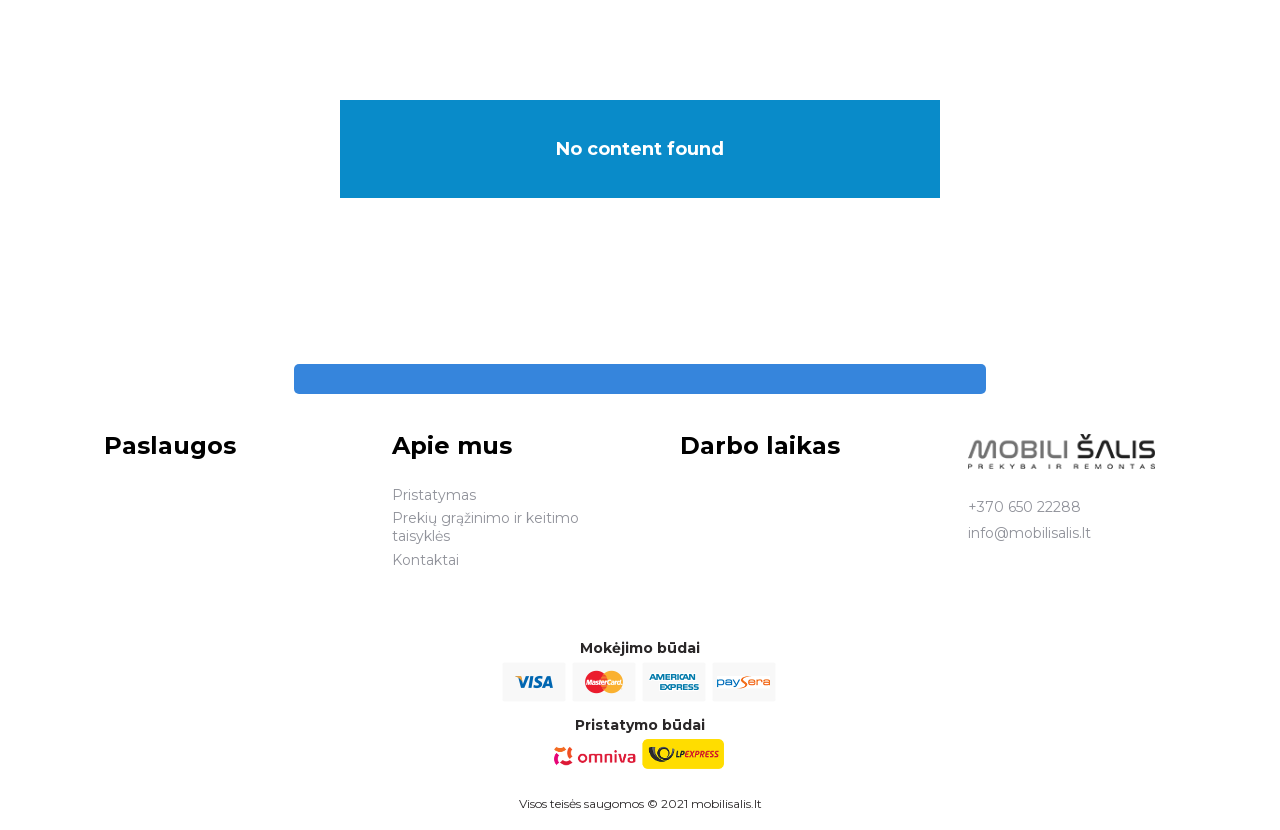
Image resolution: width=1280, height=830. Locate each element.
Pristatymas (434, 495)
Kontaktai (425, 560)
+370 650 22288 (1024, 507)
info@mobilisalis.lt (1029, 533)
